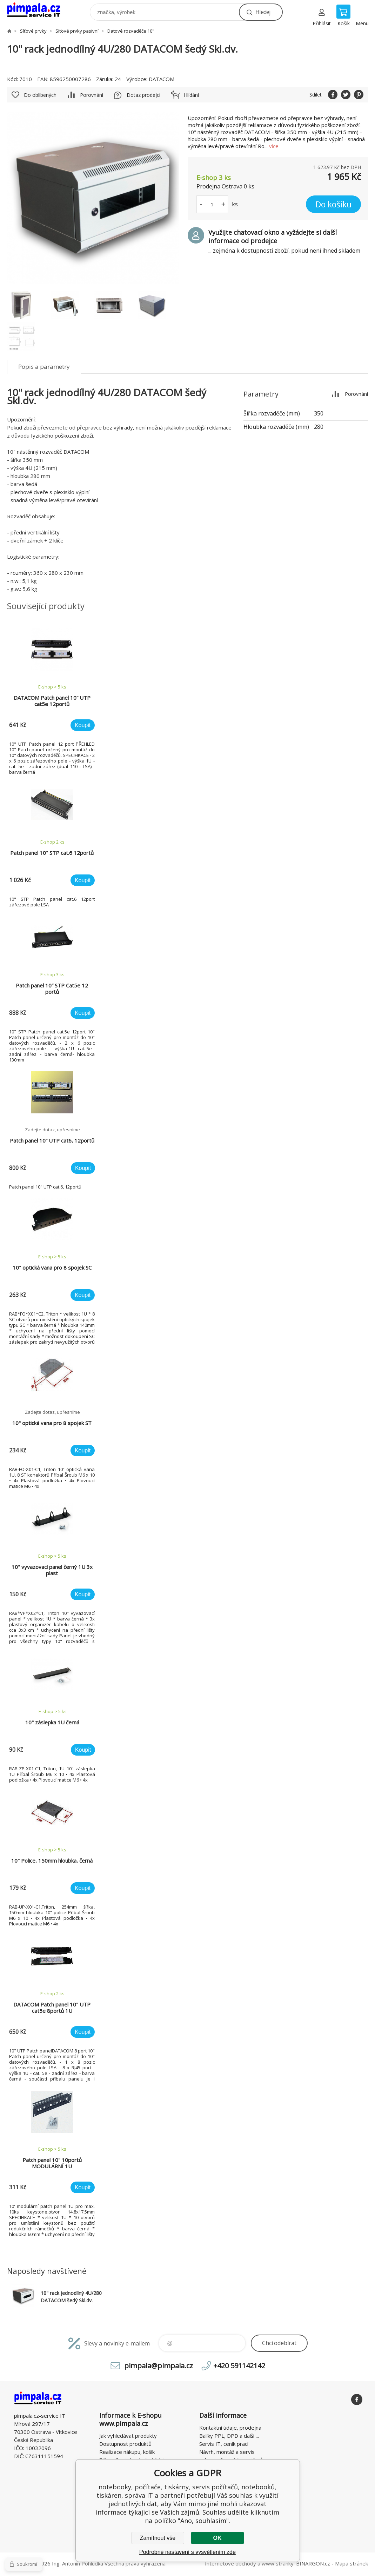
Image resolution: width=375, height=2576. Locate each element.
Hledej (262, 12)
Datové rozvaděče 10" (130, 31)
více (274, 145)
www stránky (278, 2563)
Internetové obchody (230, 2563)
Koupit (83, 725)
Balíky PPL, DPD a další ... (229, 2435)
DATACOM (161, 78)
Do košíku (333, 204)
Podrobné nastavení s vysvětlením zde (187, 2552)
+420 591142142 (239, 2365)
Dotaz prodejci (143, 95)
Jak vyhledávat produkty (128, 2435)
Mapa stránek (351, 2563)
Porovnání (91, 95)
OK (217, 2538)
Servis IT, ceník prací (223, 2443)
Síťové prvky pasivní (77, 31)
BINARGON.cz (313, 2563)
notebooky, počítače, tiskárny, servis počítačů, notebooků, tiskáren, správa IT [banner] (38, 10)
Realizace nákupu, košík (127, 2451)
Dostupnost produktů (125, 2443)
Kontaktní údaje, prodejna (230, 2427)
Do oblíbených (40, 95)
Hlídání (191, 95)
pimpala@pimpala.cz (158, 2365)
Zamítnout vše (157, 2538)
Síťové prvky (33, 31)
